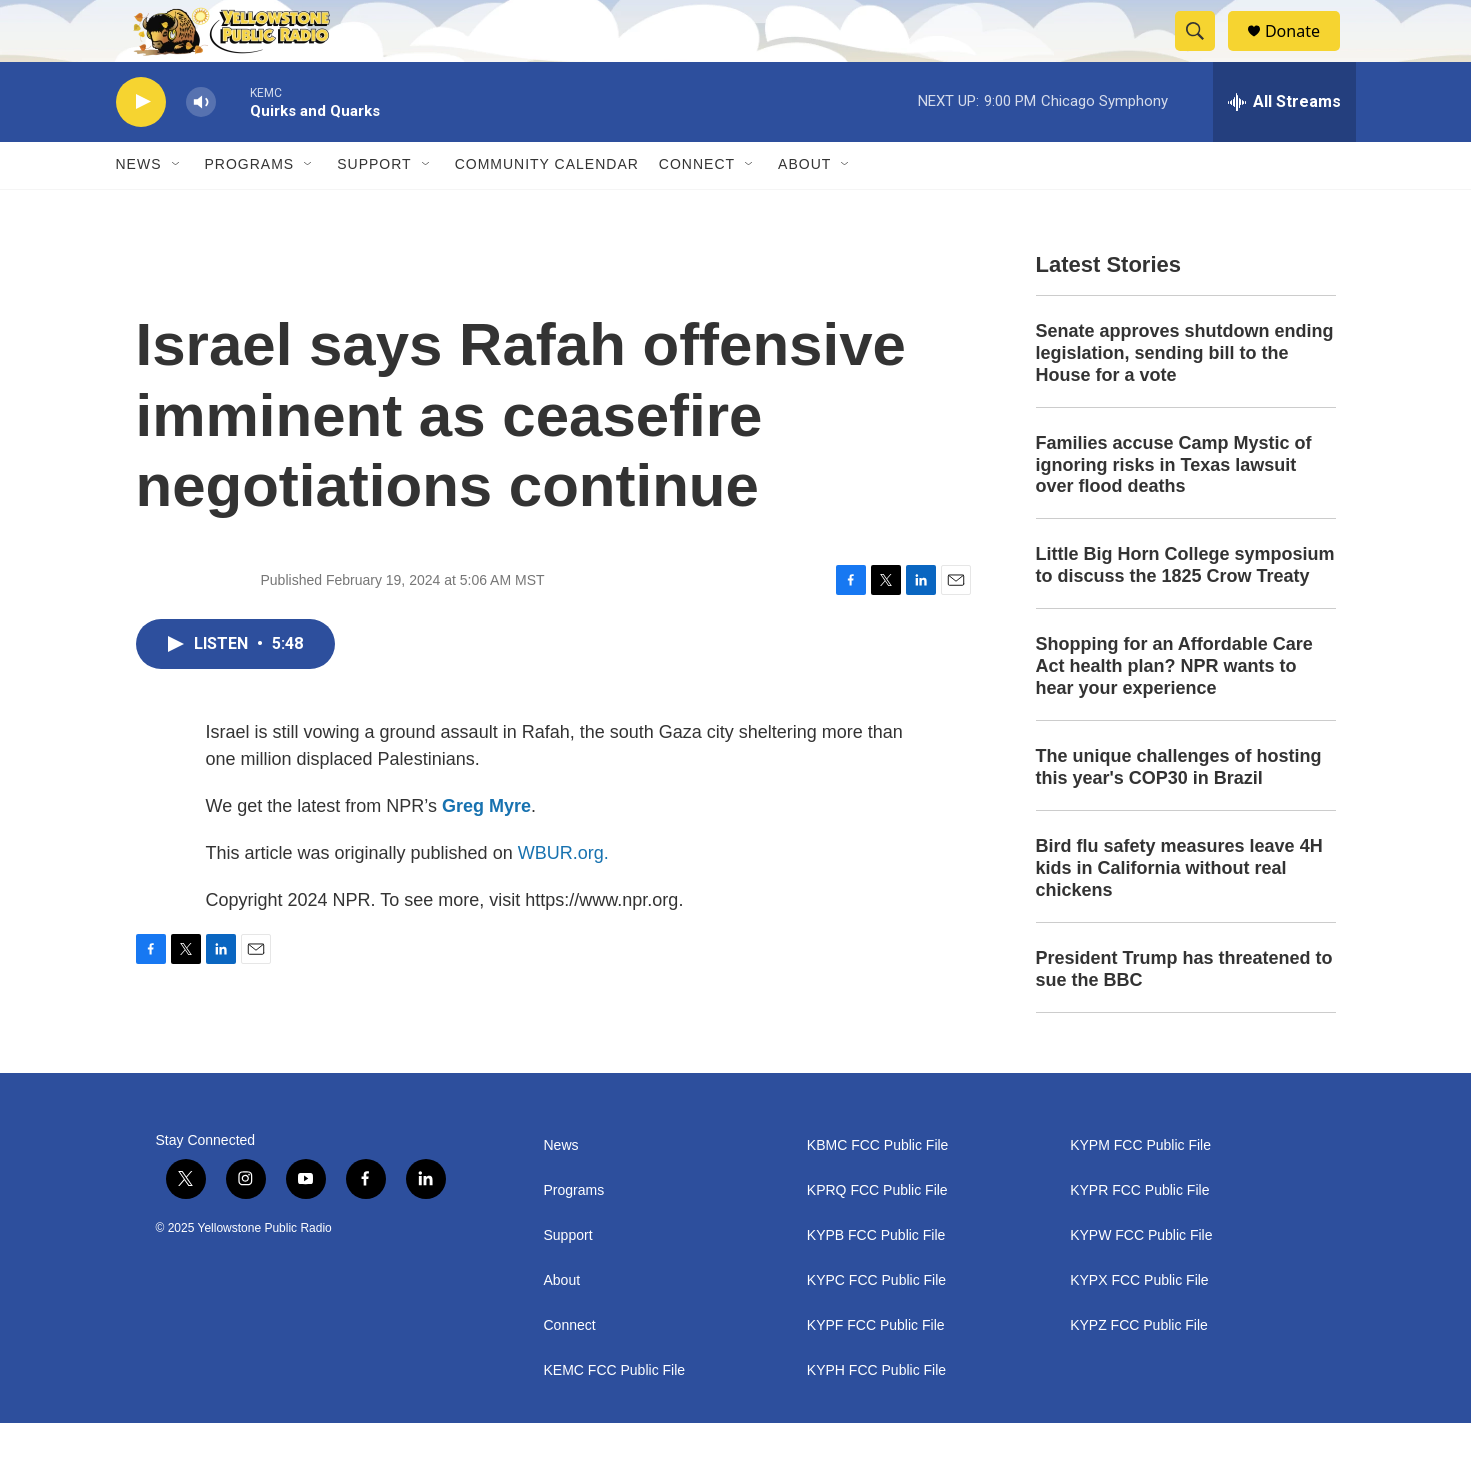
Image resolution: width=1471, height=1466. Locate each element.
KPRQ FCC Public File (877, 1233)
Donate (1305, 52)
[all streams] (1284, 145)
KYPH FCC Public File (876, 1413)
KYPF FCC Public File (876, 1368)
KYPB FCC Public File (876, 1278)
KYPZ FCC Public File (1139, 1368)
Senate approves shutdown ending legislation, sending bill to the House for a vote (1185, 396)
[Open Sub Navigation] (177, 208)
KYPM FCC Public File (1140, 1188)
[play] (141, 145)
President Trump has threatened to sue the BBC (1184, 1012)
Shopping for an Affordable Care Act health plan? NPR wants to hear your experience (1174, 710)
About (562, 1323)
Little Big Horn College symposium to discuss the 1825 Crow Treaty (1185, 609)
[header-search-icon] (1204, 53)
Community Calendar (547, 208)
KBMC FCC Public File (878, 1188)
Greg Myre (486, 849)
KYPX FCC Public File (1139, 1323)
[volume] (201, 145)
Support (374, 208)
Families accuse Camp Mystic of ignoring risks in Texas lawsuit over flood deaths (1174, 508)
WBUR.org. (563, 896)
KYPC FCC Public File (876, 1323)
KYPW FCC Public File (1141, 1278)
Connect (697, 208)
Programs (250, 208)
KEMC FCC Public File (615, 1413)
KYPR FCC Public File (1139, 1233)
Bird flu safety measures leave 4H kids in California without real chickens (1179, 911)
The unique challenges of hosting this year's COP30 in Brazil (1179, 810)
